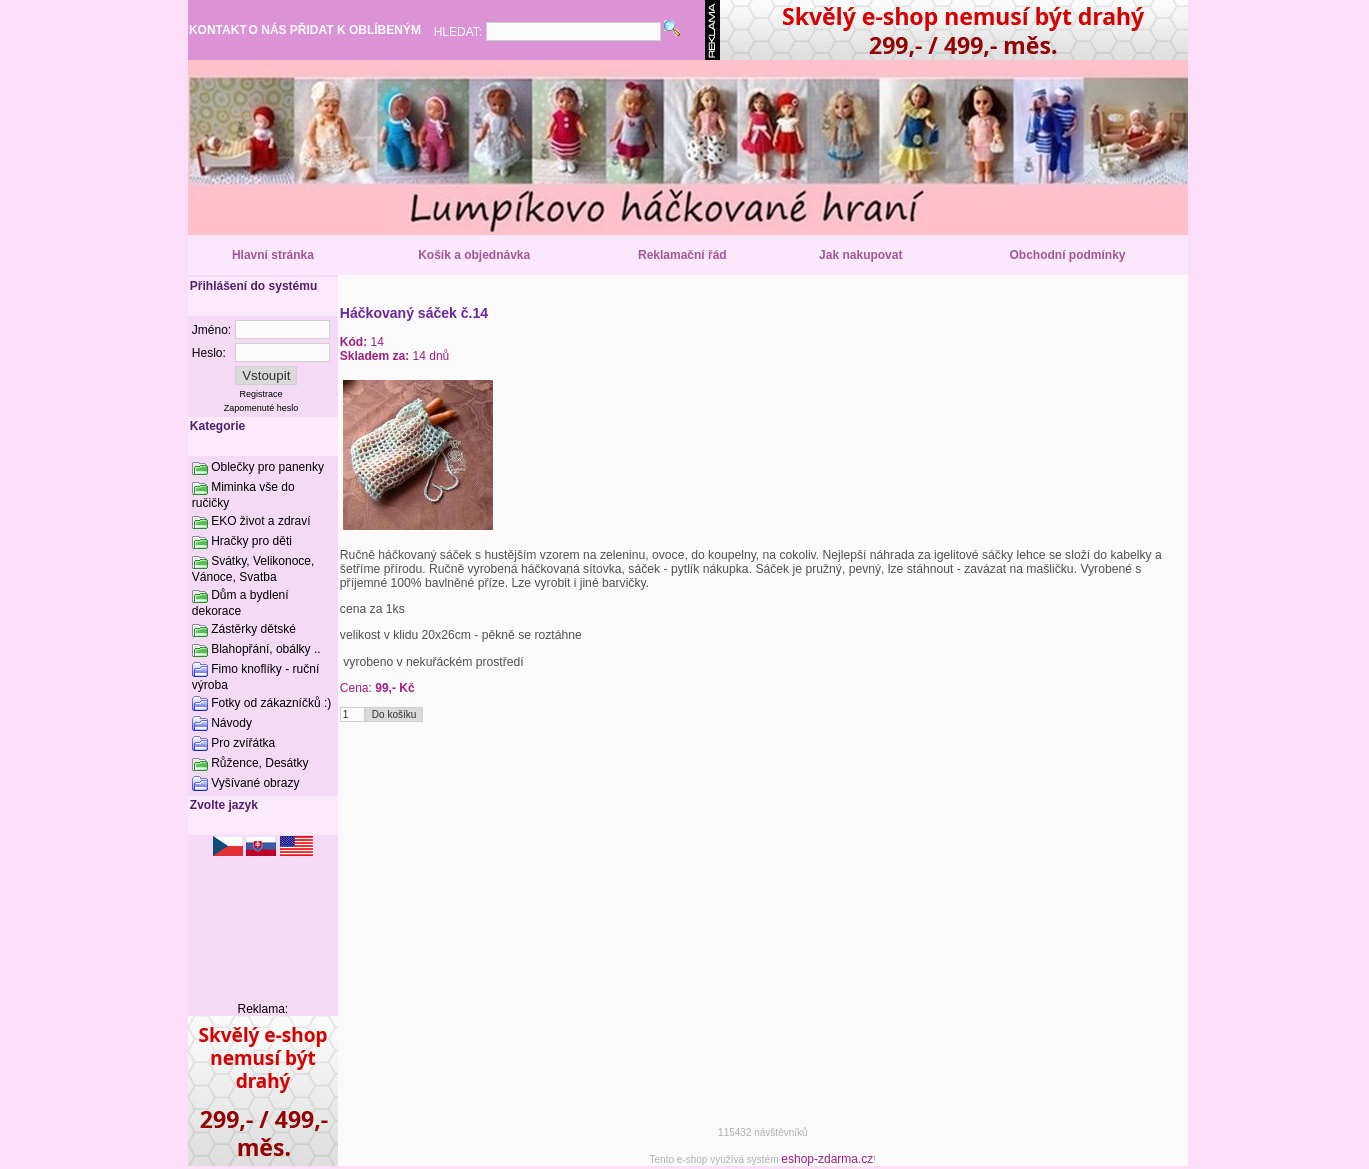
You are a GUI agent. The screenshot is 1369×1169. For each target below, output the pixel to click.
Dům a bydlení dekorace (240, 603)
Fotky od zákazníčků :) (271, 703)
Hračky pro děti (251, 541)
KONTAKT (218, 30)
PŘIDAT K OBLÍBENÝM (355, 30)
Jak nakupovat (860, 255)
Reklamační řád (682, 255)
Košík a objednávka (474, 255)
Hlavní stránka (273, 255)
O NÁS (268, 30)
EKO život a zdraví (260, 521)
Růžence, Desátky (259, 763)
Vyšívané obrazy (255, 783)
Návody (231, 723)
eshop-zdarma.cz (827, 1159)
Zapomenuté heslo (261, 408)
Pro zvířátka (243, 743)
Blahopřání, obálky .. (265, 649)
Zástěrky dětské (253, 629)
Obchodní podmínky (1068, 255)
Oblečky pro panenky (267, 467)
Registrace (261, 394)
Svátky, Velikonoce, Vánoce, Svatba (253, 569)
